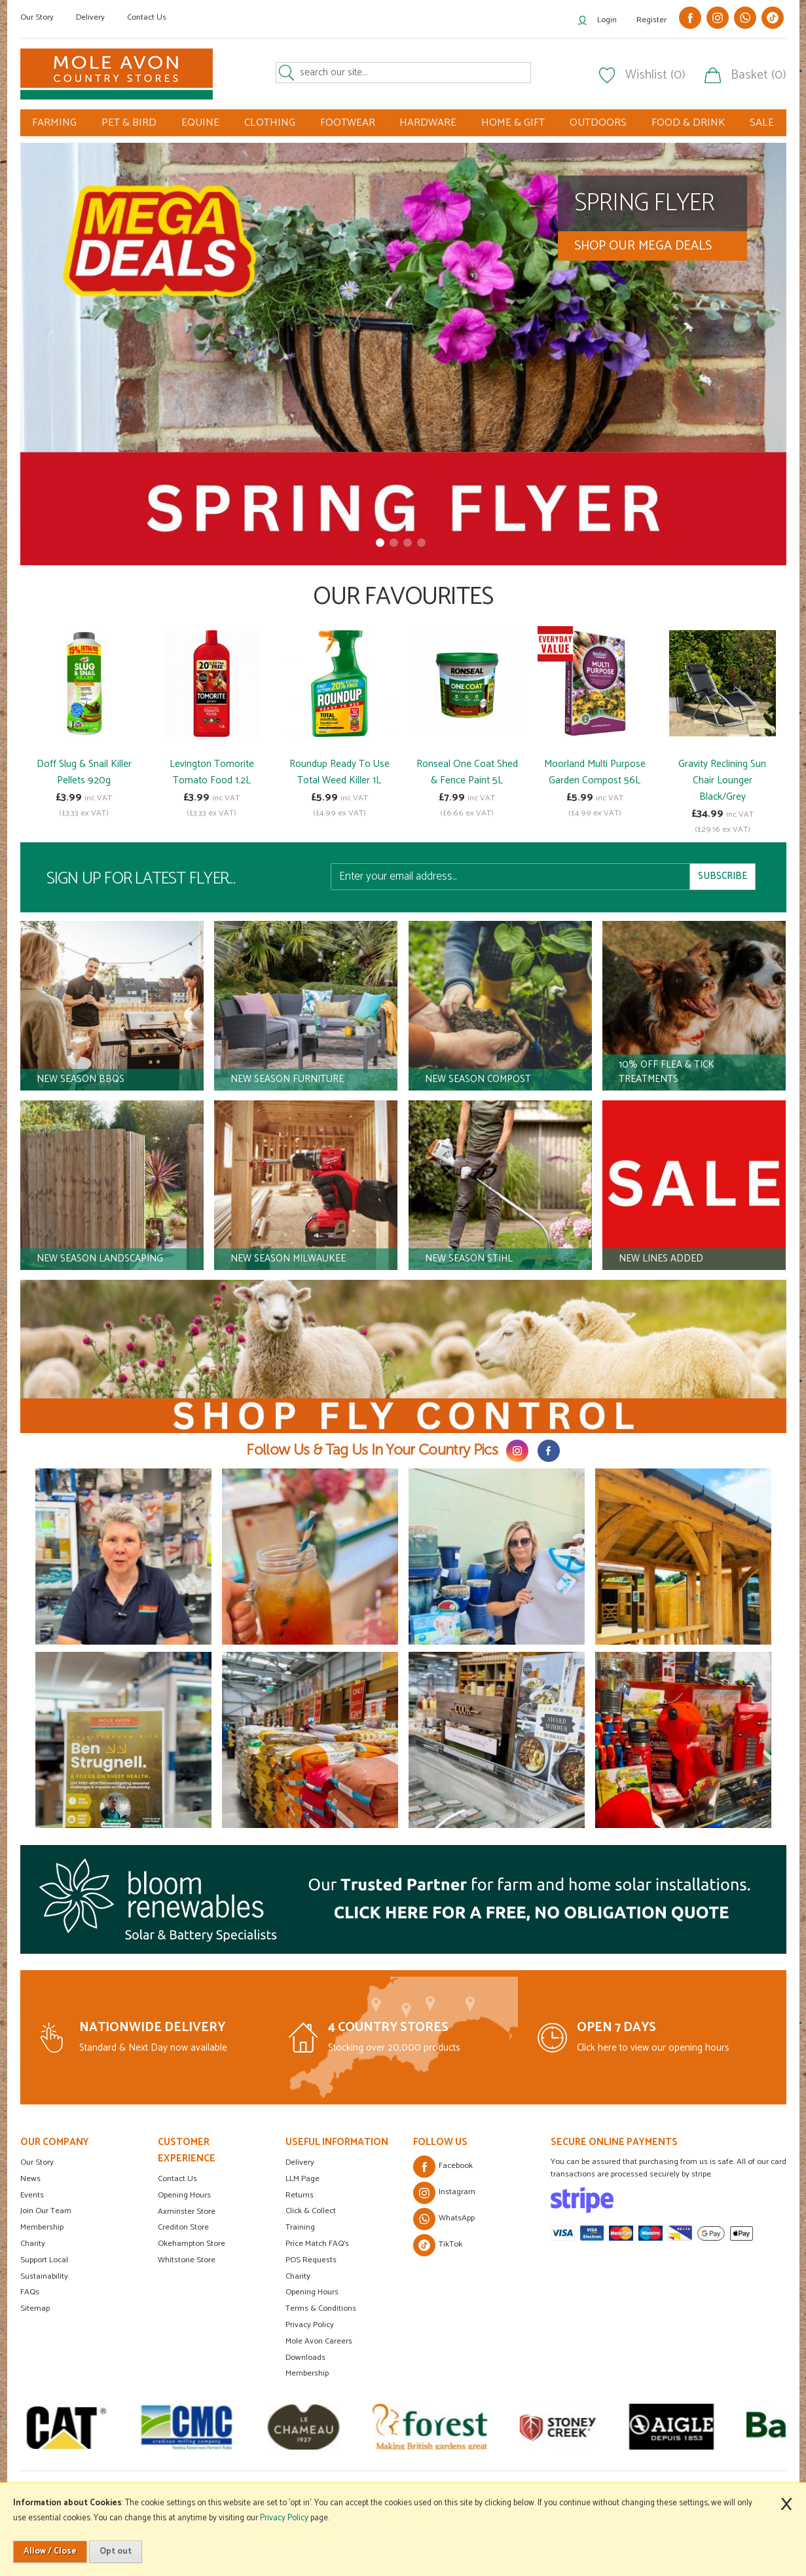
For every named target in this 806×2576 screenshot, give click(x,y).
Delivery (90, 17)
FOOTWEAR (347, 123)
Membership (42, 2227)
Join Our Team (45, 2211)
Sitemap (35, 2308)
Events (32, 2195)
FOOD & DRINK (688, 123)
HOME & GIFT (513, 123)
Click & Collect (310, 2211)
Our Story (37, 17)
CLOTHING (269, 123)
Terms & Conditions (320, 2308)
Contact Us (146, 17)
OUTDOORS (598, 123)
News (30, 2179)
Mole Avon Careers (318, 2341)
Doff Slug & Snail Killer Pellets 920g (84, 772)
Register (651, 20)
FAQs (29, 2292)
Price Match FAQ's (317, 2243)
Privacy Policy (309, 2325)
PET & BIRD (128, 123)
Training (300, 2227)
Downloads (305, 2357)
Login (607, 20)
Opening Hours (184, 2195)
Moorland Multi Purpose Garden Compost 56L (595, 772)
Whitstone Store (186, 2260)
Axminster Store (186, 2211)
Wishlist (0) (655, 75)
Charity (32, 2243)
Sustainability (44, 2276)
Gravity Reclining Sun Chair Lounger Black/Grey (722, 780)
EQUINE (200, 123)
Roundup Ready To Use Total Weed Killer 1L (339, 772)
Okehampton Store (191, 2243)
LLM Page (302, 2179)
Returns (299, 2195)
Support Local (44, 2260)
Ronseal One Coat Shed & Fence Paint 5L (467, 772)
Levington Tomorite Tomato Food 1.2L (212, 772)
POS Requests (311, 2260)
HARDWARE (427, 123)
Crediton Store (183, 2227)
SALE (762, 123)
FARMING (54, 123)
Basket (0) (758, 75)
